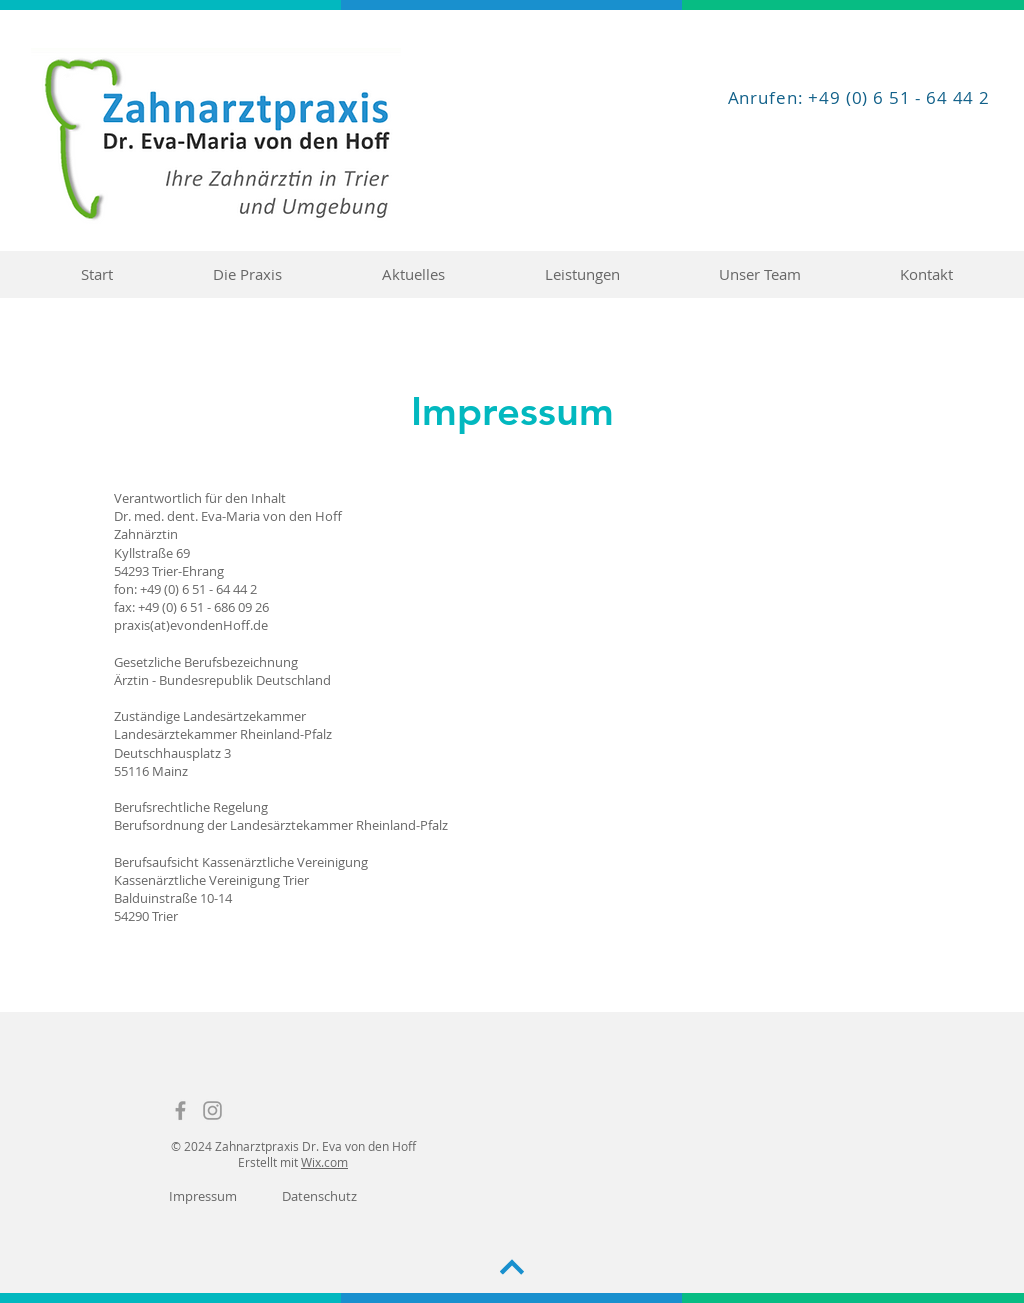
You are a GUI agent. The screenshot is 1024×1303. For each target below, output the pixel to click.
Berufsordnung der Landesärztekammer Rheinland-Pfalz (281, 825)
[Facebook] (180, 1110)
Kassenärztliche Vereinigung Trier (211, 880)
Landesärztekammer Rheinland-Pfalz (223, 734)
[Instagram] (212, 1110)
